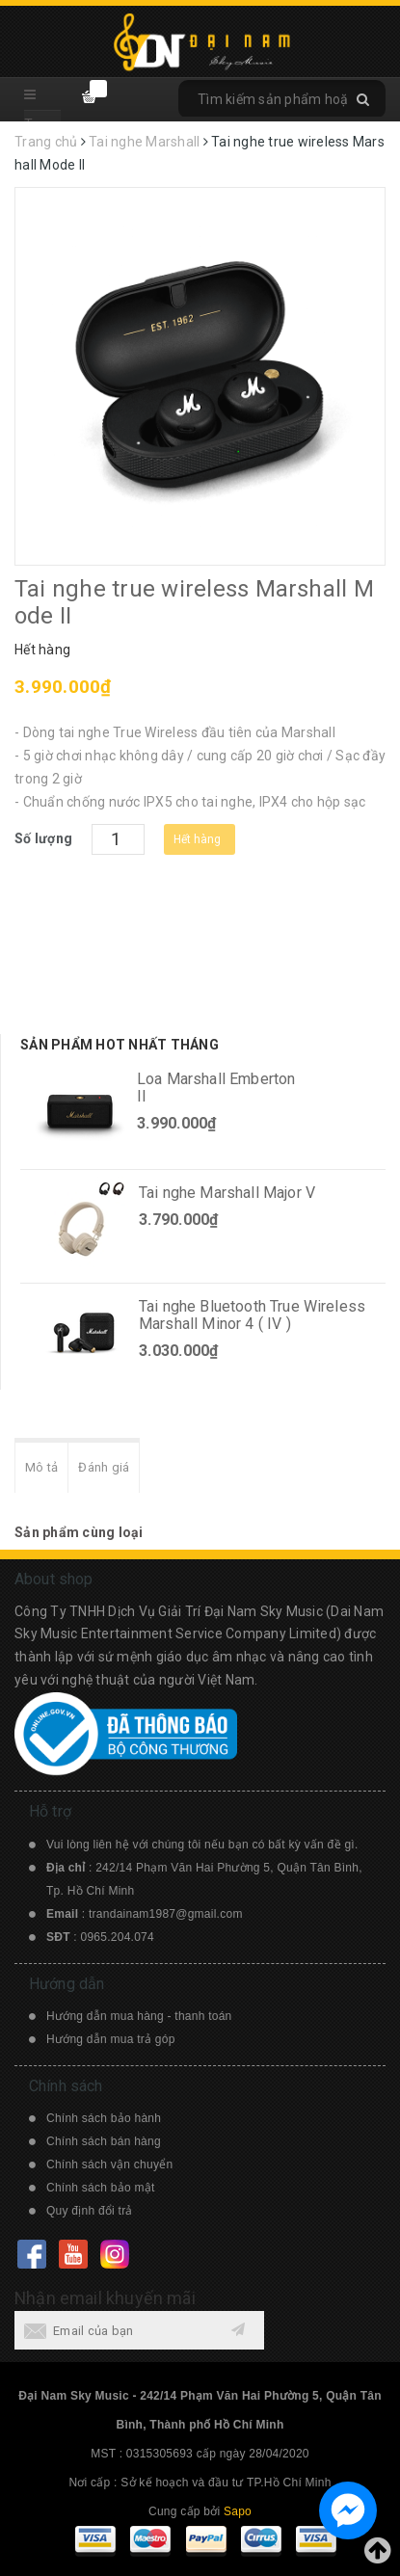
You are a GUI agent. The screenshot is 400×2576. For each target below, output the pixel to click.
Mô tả (41, 1467)
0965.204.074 (117, 1937)
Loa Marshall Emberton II (216, 1087)
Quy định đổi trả (89, 2210)
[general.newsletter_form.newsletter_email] (139, 2330)
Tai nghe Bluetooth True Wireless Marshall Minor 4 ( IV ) (252, 1315)
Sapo (238, 2511)
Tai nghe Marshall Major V (227, 1192)
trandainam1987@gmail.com (166, 1914)
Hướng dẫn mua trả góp (110, 2039)
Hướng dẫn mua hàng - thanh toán (139, 2016)
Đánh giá (103, 1467)
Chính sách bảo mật (100, 2187)
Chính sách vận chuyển (109, 2164)
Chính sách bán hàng (103, 2141)
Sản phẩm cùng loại (79, 1532)
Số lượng (43, 838)
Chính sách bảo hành (103, 2118)
